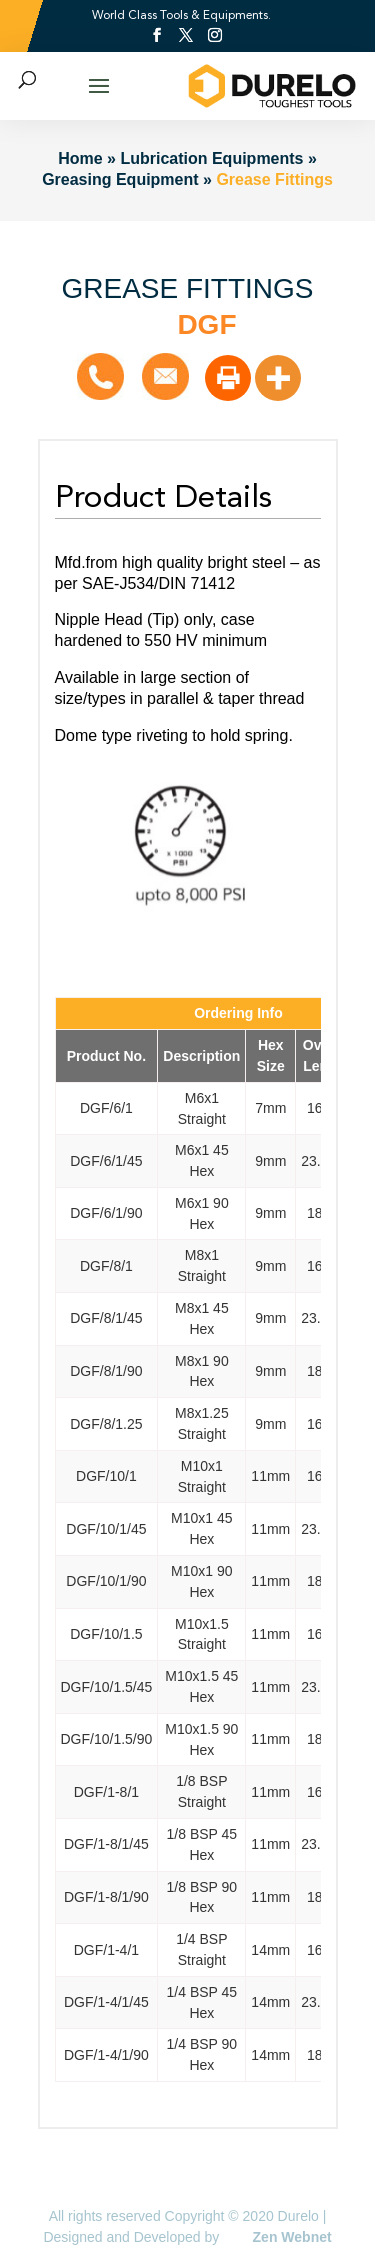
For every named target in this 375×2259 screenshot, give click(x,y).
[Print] (228, 378)
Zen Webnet (292, 2237)
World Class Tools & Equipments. (181, 15)
